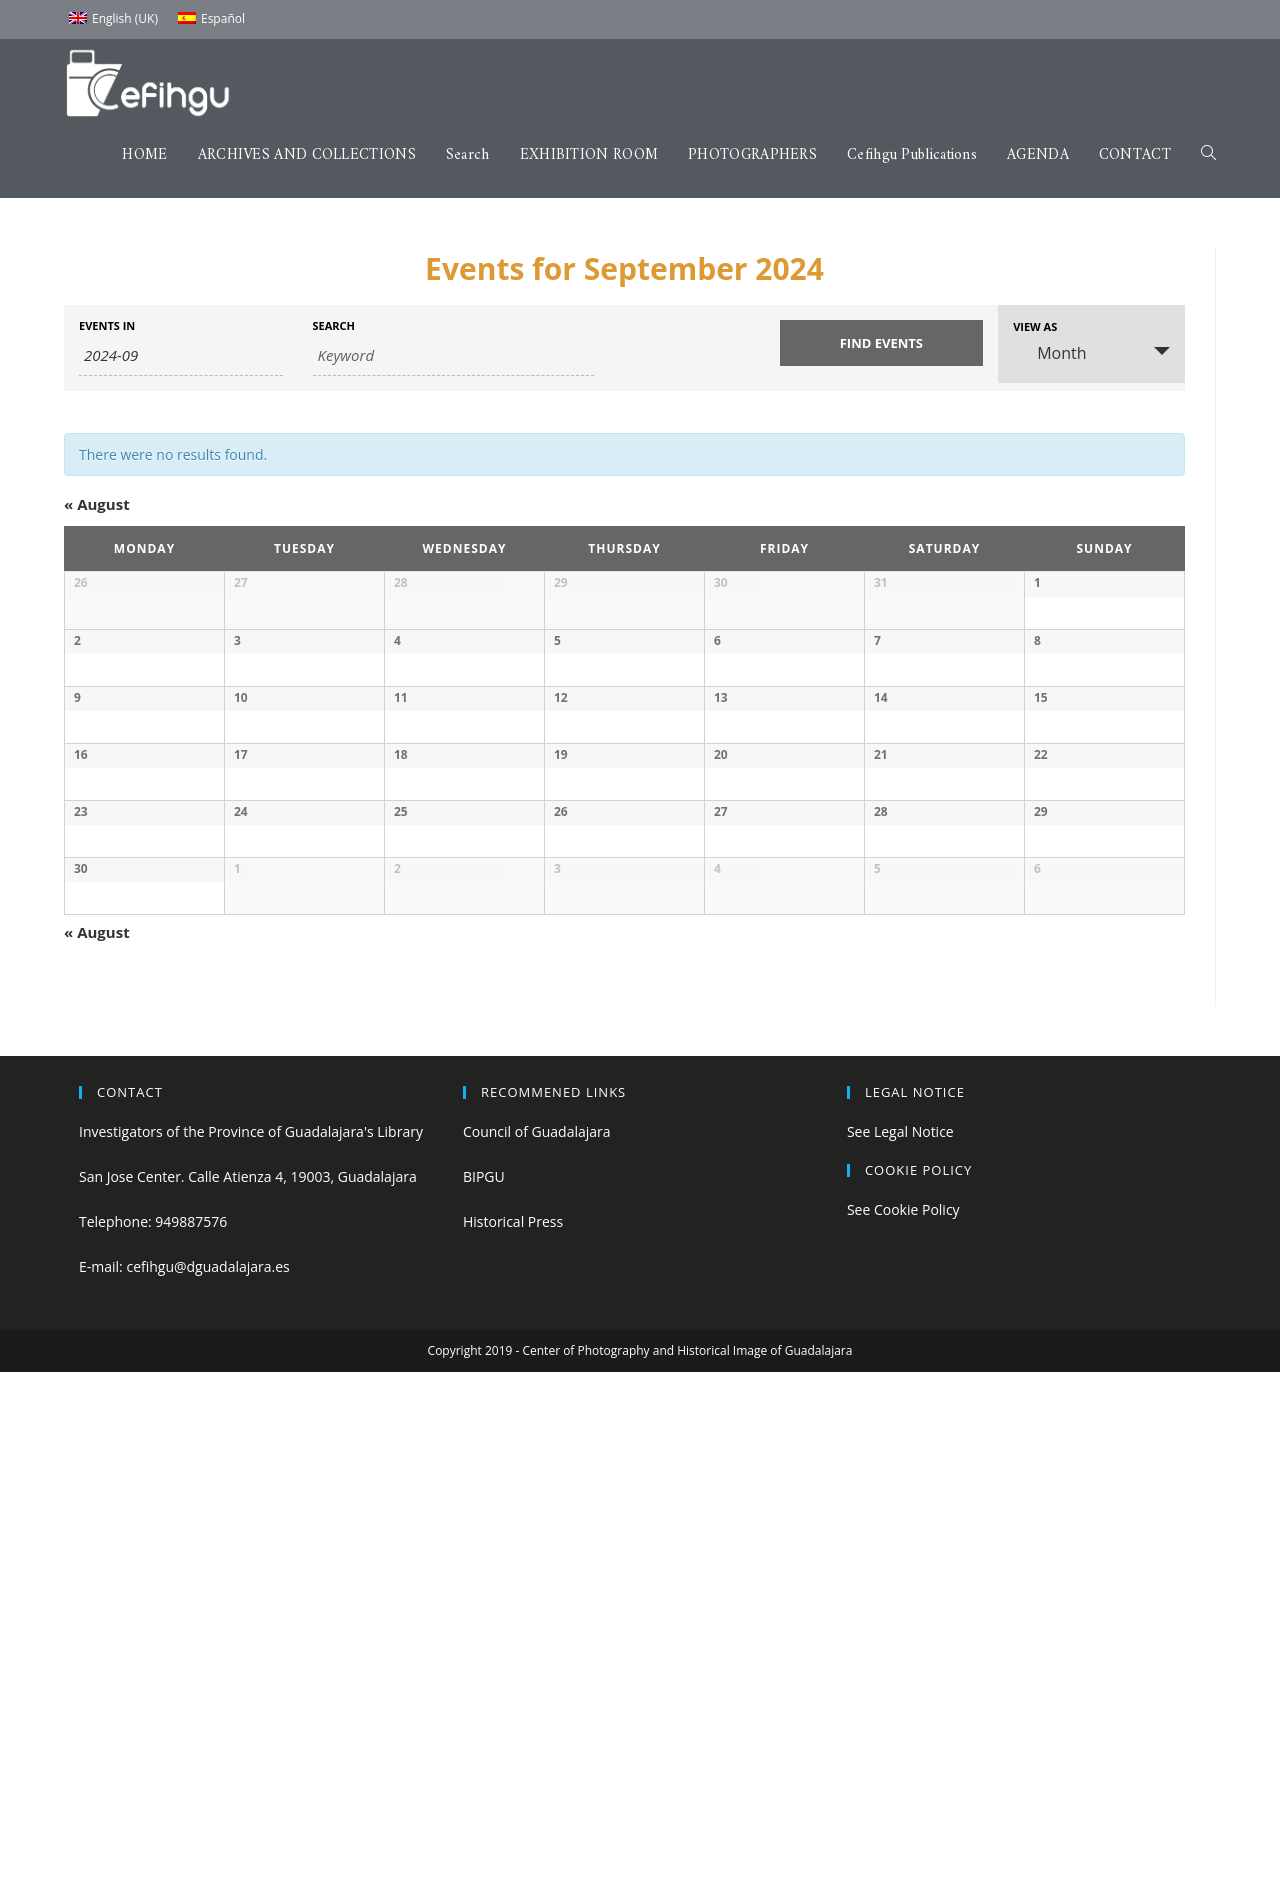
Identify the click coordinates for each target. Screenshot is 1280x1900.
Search (334, 325)
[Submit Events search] (882, 343)
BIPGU (484, 1704)
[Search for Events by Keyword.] (453, 356)
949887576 (191, 1750)
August (97, 504)
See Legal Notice (900, 1659)
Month (1049, 353)
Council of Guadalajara (537, 1659)
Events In (107, 325)
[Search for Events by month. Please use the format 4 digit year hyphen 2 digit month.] (181, 356)
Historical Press (513, 1750)
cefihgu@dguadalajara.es (207, 1795)
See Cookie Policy (903, 1737)
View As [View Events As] (1035, 326)
